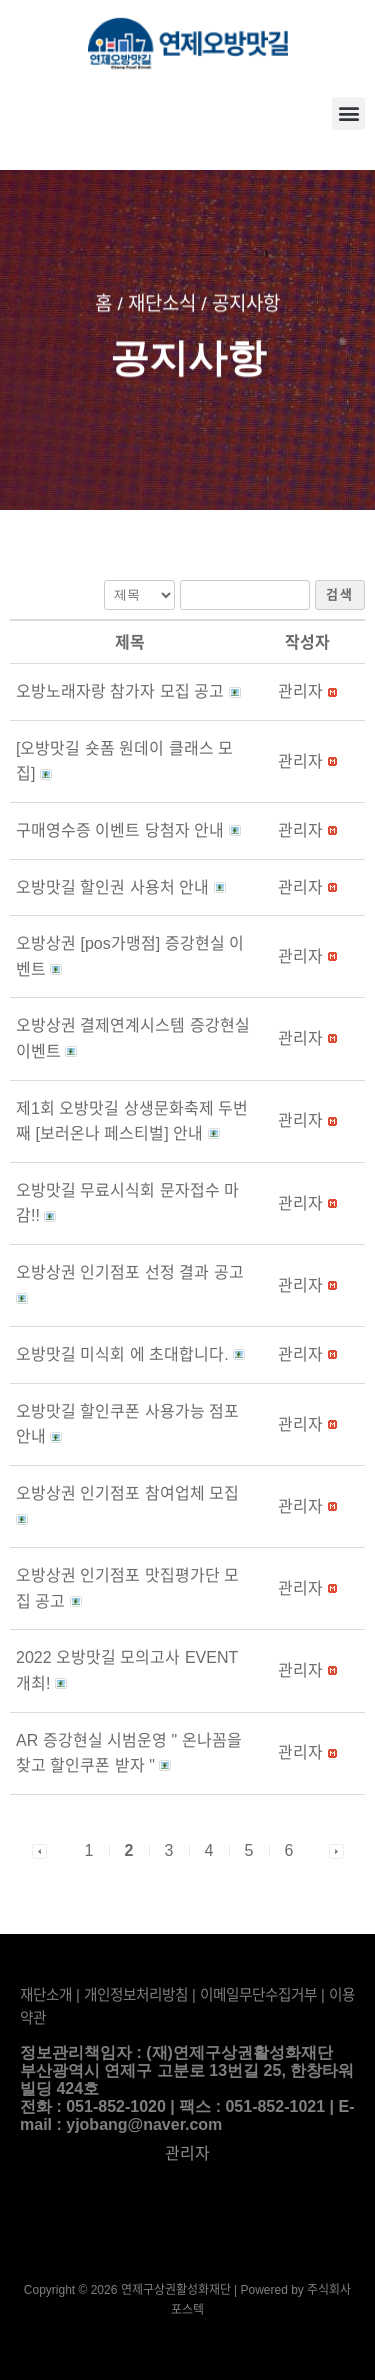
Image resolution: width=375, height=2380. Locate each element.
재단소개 (46, 1995)
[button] (348, 113)
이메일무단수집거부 (258, 1995)
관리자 (187, 2153)
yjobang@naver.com (144, 2124)
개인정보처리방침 (136, 1995)
